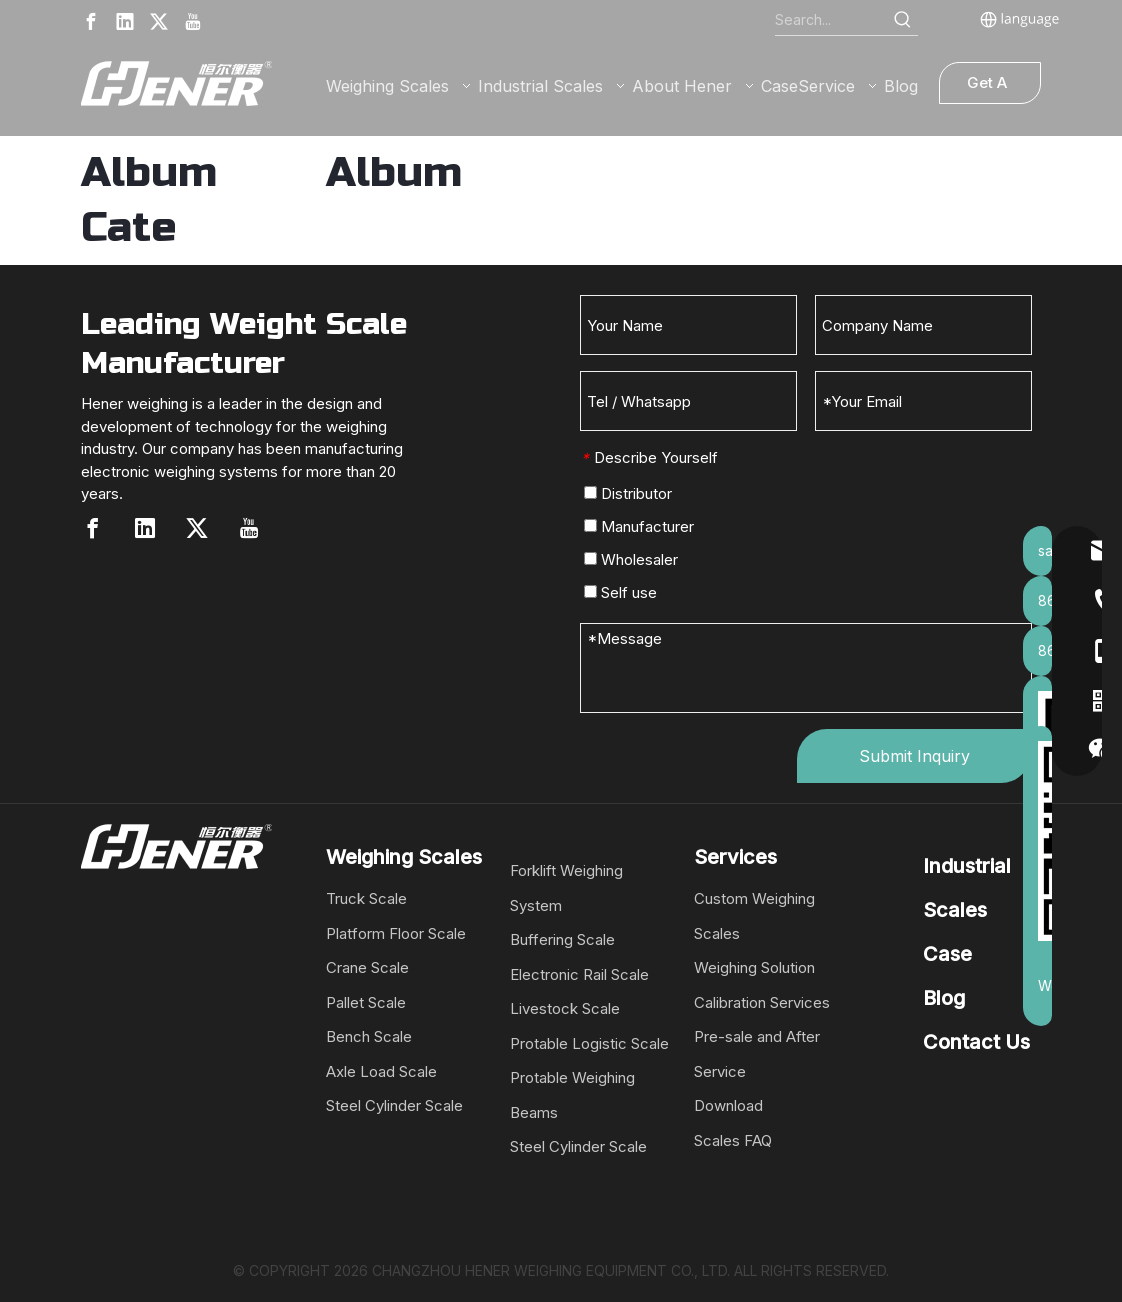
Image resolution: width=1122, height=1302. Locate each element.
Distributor (628, 493)
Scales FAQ (733, 1140)
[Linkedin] (125, 21)
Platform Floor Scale (396, 933)
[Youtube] (193, 21)
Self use (620, 592)
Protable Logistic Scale (589, 1043)
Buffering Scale (562, 939)
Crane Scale (367, 967)
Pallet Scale (366, 1002)
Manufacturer (639, 526)
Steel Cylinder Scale (394, 1105)
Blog (944, 998)
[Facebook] (91, 21)
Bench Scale (369, 1036)
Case (947, 954)
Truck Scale (366, 898)
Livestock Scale (565, 1008)
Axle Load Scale (381, 1071)
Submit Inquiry (914, 756)
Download (728, 1105)
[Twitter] (159, 21)
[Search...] (831, 20)
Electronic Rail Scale (579, 974)
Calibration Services (762, 1002)
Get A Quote (989, 88)
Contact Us (976, 1042)
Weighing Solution (754, 967)
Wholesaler (631, 559)
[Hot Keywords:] (903, 20)
